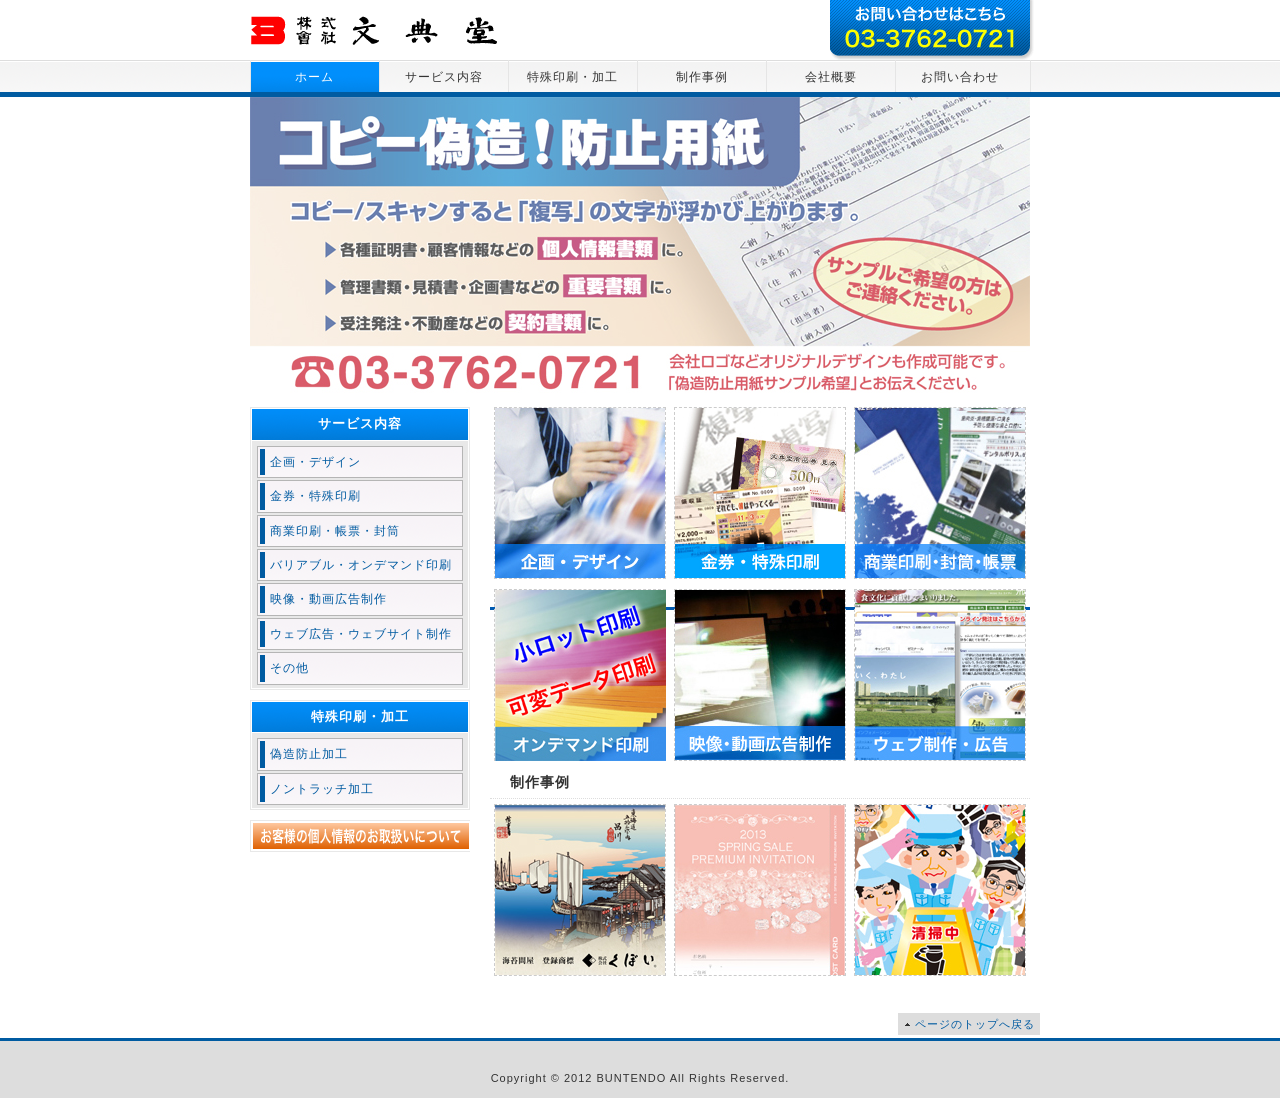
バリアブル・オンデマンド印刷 (361, 565)
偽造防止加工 (309, 754)
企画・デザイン (315, 462)
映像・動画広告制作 (328, 599)
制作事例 (702, 77)
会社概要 (831, 77)
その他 (289, 668)
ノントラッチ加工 (322, 789)
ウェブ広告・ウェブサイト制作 (361, 634)
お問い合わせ (960, 77)
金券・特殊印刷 (315, 496)
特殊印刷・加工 (572, 77)
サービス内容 (444, 77)
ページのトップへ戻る (975, 1024)
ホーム (314, 77)
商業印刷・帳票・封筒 (335, 531)
